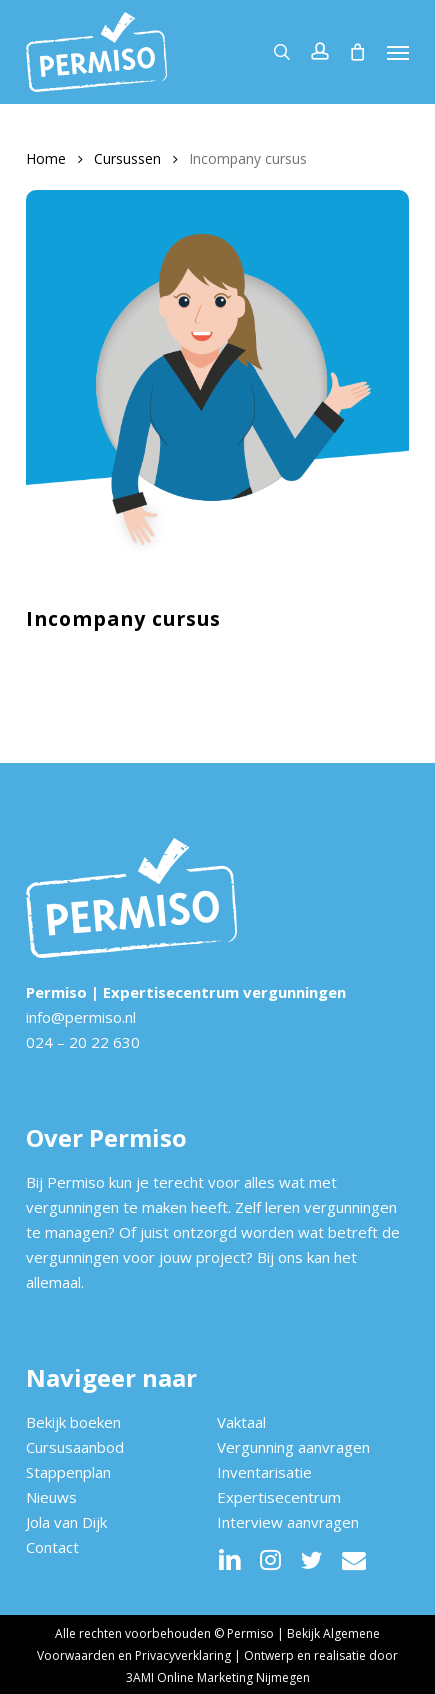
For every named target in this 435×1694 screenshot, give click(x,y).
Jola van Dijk (66, 1522)
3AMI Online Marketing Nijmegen (218, 1677)
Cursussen (127, 158)
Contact (52, 1547)
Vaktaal (241, 1422)
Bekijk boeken (73, 1422)
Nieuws (51, 1497)
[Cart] (358, 52)
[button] (398, 52)
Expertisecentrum (279, 1497)
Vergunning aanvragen (293, 1447)
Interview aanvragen (288, 1522)
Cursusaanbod (75, 1447)
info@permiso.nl (81, 1017)
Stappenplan (68, 1472)
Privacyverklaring (183, 1655)
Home (46, 158)
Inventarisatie (264, 1472)
